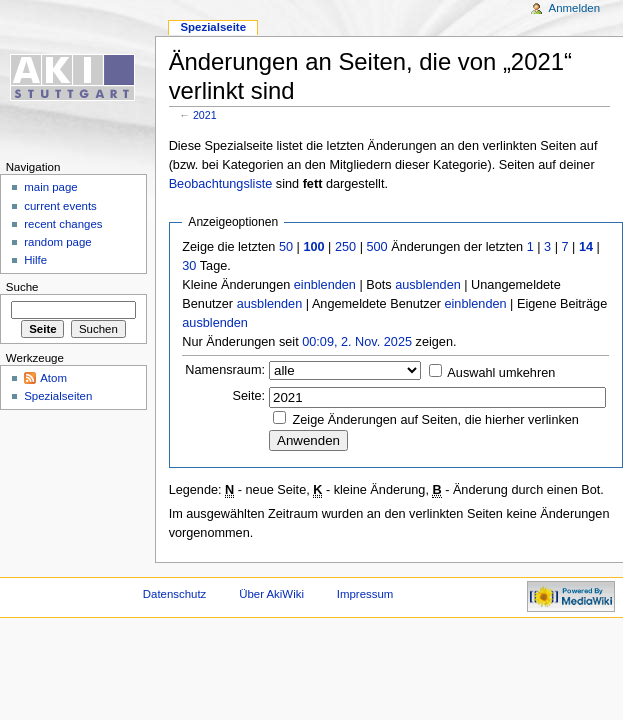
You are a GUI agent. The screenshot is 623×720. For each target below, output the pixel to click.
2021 (205, 115)
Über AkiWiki (271, 594)
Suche (22, 287)
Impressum (365, 594)
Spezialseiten (58, 396)
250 (345, 247)
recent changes (63, 224)
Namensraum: (225, 370)
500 (376, 247)
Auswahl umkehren (501, 373)
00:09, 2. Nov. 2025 (357, 342)
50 (286, 247)
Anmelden (575, 8)
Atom (53, 378)
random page (58, 242)
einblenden (325, 285)
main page (51, 187)
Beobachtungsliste (221, 184)
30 (189, 266)
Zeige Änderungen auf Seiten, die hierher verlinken (436, 420)
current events (60, 206)
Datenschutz (175, 594)
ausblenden (428, 285)
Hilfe (35, 260)
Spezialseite (213, 27)
